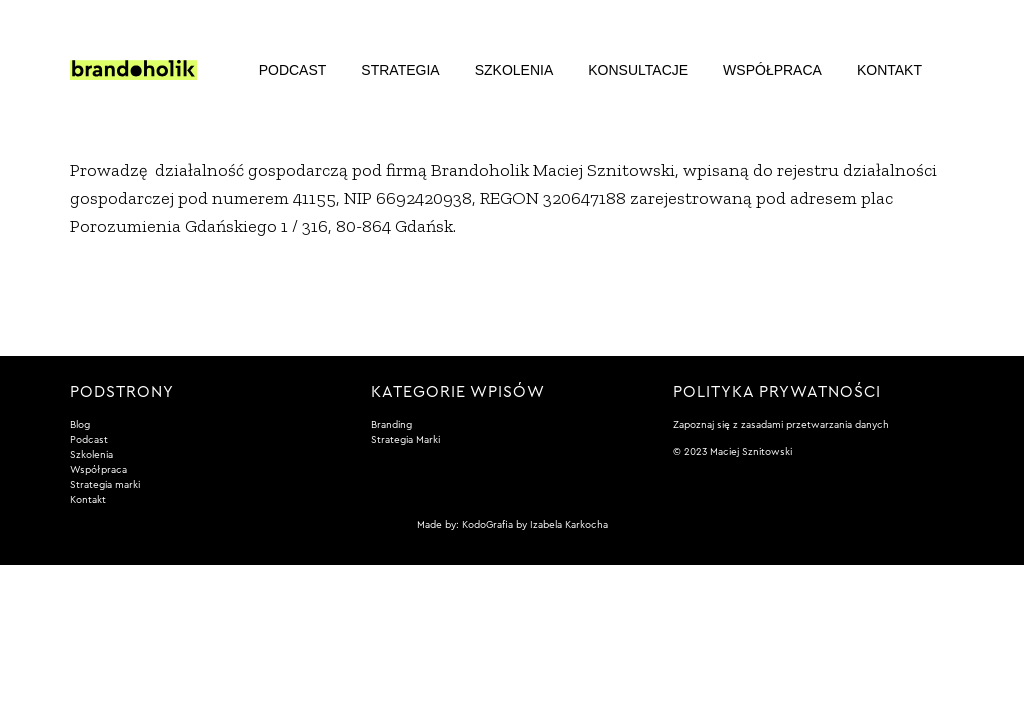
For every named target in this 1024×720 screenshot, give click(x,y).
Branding (391, 425)
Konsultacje (638, 70)
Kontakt (889, 70)
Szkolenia (514, 70)
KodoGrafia (487, 525)
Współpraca (772, 70)
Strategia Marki (405, 440)
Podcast (293, 70)
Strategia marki (105, 485)
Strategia (400, 70)
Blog (80, 425)
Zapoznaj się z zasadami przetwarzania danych (781, 425)
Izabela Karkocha (569, 525)
